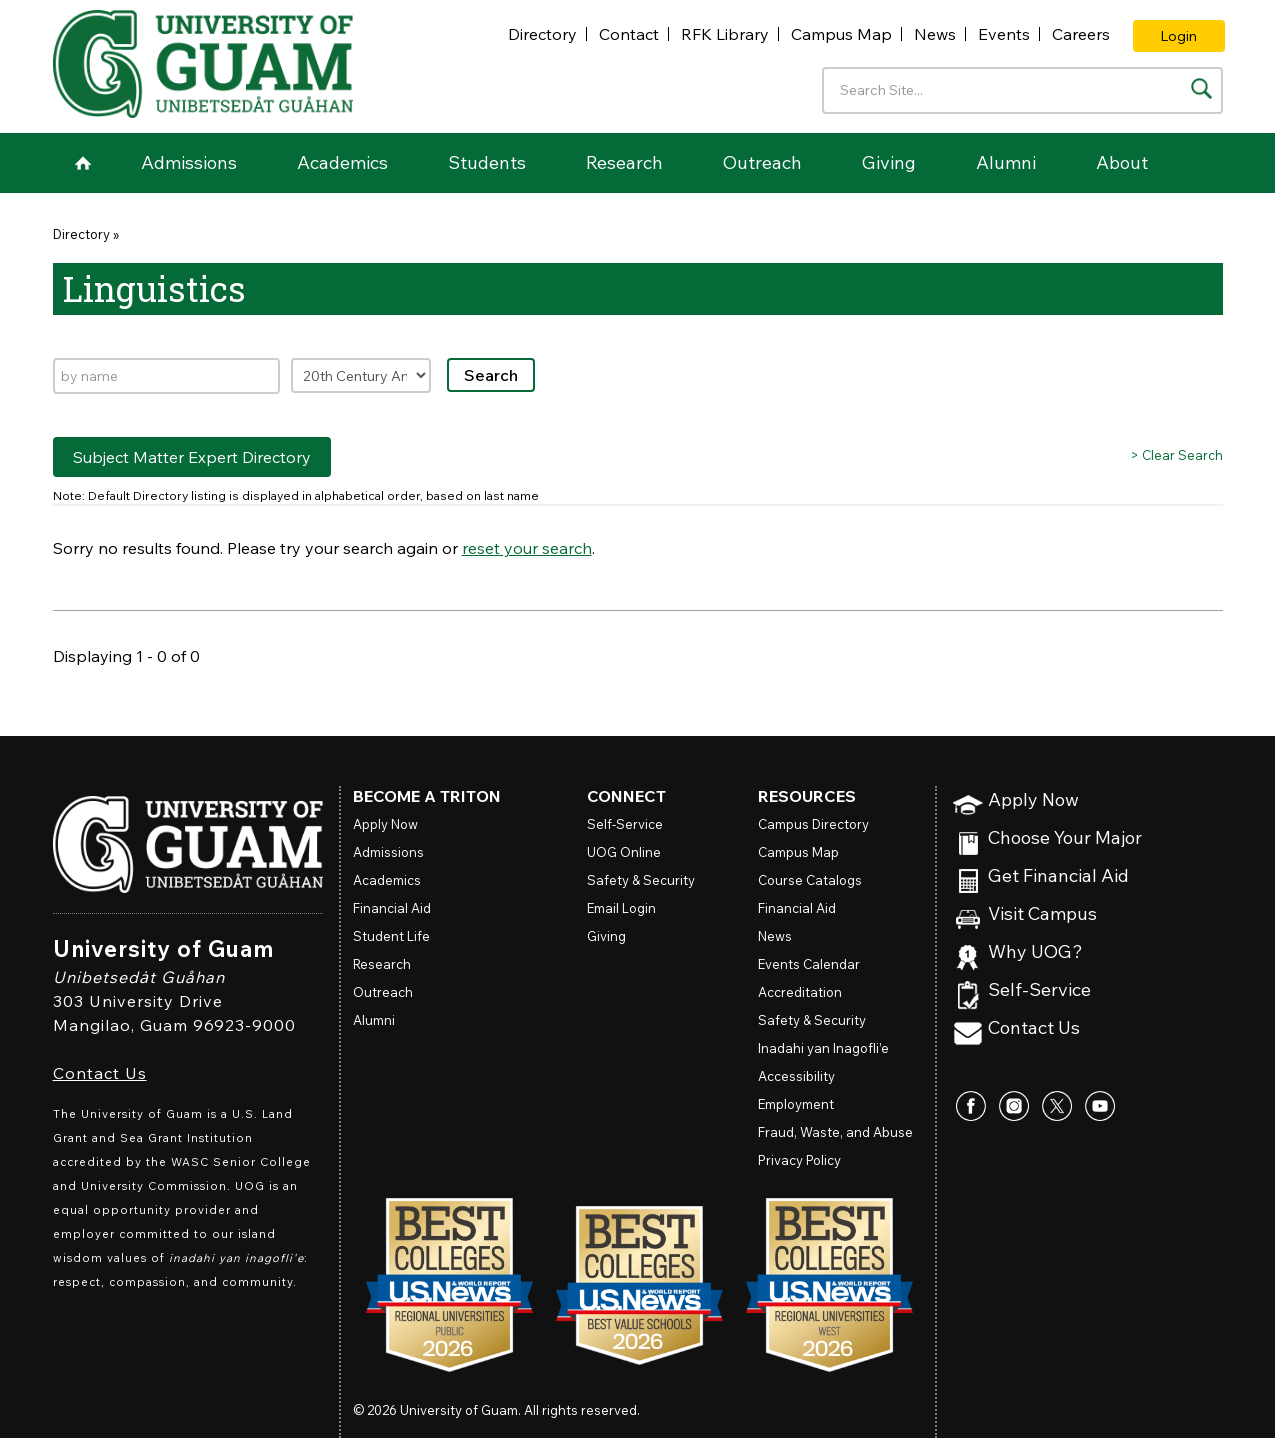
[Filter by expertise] (361, 375)
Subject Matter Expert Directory (192, 457)
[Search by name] (166, 376)
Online (624, 852)
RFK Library (725, 34)
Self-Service (1039, 990)
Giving (889, 162)
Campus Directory (813, 824)
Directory (542, 34)
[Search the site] (1201, 88)
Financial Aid (392, 908)
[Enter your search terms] (1022, 90)
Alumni (1006, 162)
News (935, 34)
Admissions (189, 162)
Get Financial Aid (1058, 876)
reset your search (527, 548)
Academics (342, 162)
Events (1004, 34)
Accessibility (796, 1076)
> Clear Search (1176, 455)
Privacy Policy (799, 1160)
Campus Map (841, 34)
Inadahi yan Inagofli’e (823, 1048)
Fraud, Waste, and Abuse (835, 1132)
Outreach (762, 162)
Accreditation (800, 992)
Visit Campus (1042, 914)
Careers (1081, 34)
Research (624, 162)
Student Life (391, 936)
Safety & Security (641, 880)
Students (487, 162)
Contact (629, 34)
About (1122, 162)
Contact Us (100, 1073)
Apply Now (1033, 800)
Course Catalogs (810, 880)
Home (83, 163)
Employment (796, 1104)
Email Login (621, 908)
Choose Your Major (1065, 838)
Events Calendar (809, 964)
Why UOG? (1035, 952)
